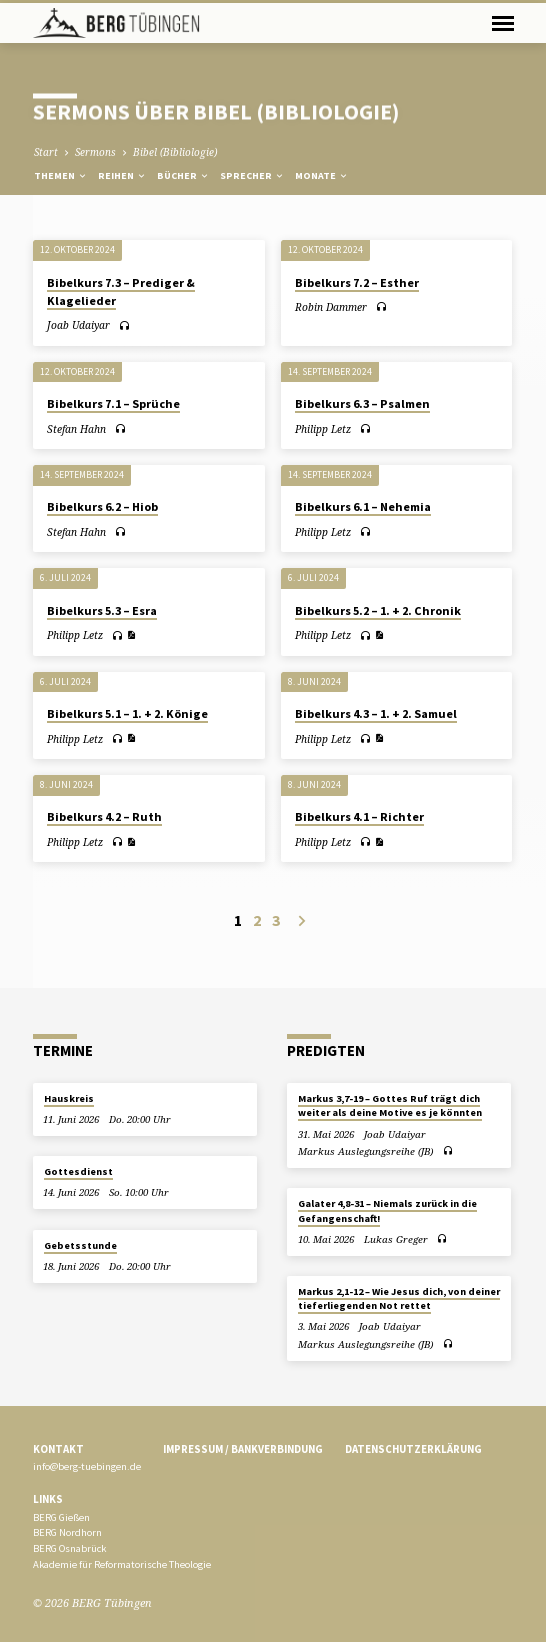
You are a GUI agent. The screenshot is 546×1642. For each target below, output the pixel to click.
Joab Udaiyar (78, 325)
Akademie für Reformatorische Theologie (122, 1564)
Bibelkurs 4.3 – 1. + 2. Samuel (376, 713)
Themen (61, 175)
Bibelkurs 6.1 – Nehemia (363, 506)
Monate (322, 175)
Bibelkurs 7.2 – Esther (357, 282)
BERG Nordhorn (67, 1532)
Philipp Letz (323, 429)
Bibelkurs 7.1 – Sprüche (113, 403)
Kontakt (58, 1449)
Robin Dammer (331, 307)
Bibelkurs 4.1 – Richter (359, 816)
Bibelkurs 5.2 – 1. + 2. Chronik (378, 610)
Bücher (183, 175)
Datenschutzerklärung (413, 1449)
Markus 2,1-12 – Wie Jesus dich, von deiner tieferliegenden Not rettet (399, 1298)
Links (48, 1499)
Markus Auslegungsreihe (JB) (365, 1151)
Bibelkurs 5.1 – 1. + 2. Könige (127, 713)
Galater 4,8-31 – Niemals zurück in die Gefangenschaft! (387, 1210)
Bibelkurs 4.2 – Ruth (104, 816)
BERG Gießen (61, 1517)
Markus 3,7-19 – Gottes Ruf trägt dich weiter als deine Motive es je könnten (390, 1105)
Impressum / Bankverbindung (243, 1449)
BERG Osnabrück (69, 1548)
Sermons (95, 152)
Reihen (122, 175)
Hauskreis (69, 1098)
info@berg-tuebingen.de (87, 1466)
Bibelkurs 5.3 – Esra (102, 610)
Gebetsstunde (80, 1245)
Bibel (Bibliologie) (175, 152)
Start (46, 152)
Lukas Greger (396, 1239)
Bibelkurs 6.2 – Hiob (102, 506)
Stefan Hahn (76, 429)
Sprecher (252, 175)
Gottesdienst (78, 1171)
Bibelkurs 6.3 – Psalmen (362, 403)
